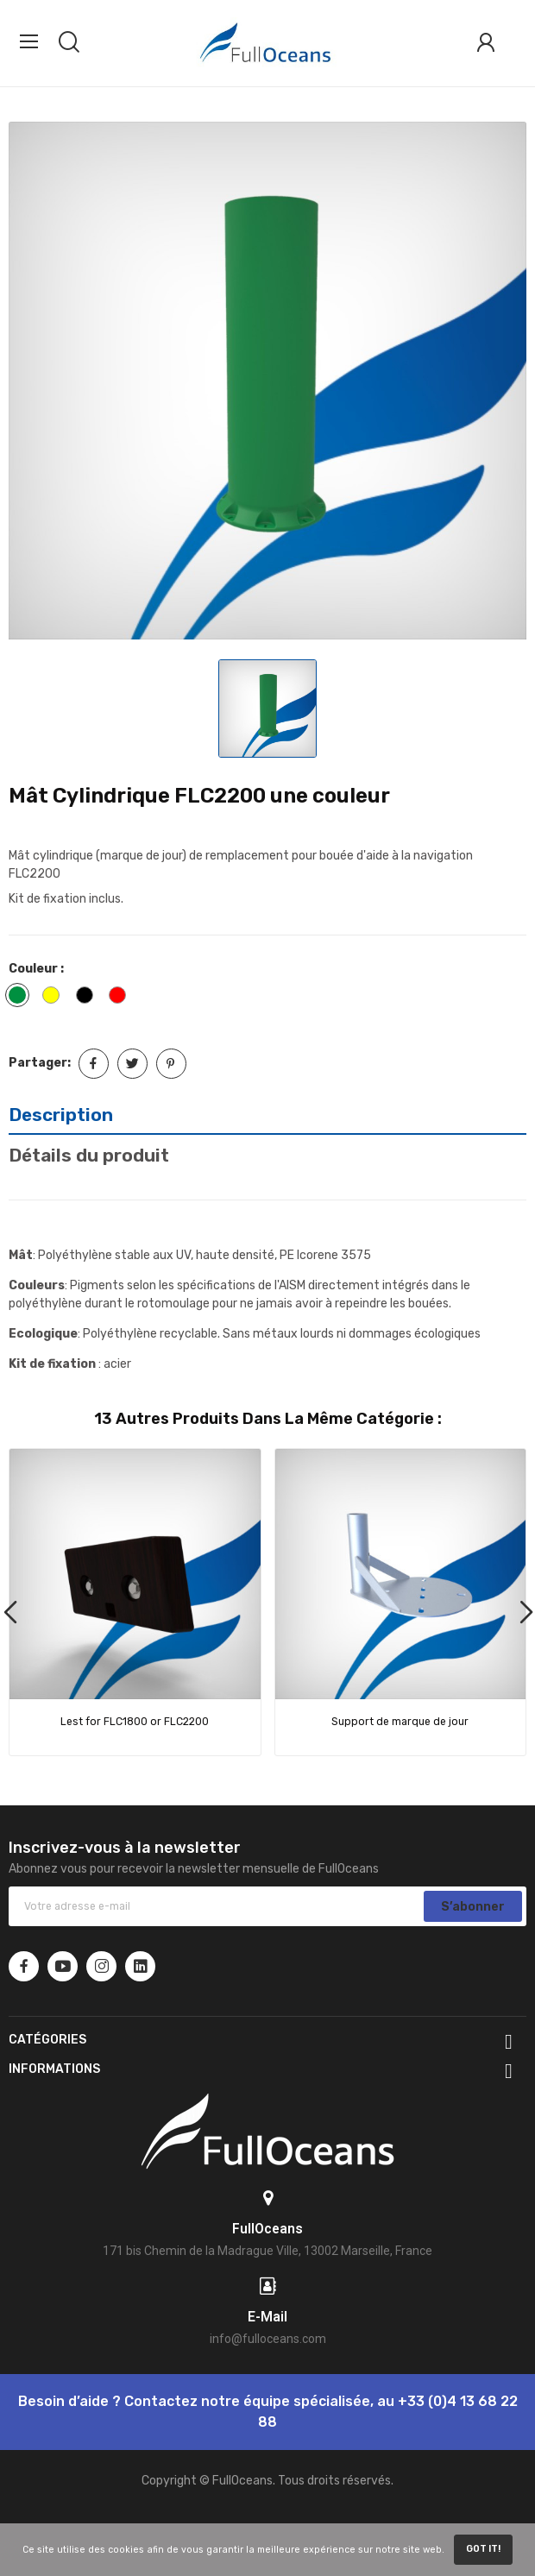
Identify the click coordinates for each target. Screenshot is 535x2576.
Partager (94, 1064)
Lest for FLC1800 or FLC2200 (134, 1722)
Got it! (483, 2548)
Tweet (132, 1064)
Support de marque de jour (400, 1722)
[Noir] (89, 997)
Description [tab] (61, 1114)
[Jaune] (55, 997)
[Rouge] (122, 997)
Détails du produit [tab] (89, 1155)
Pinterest (171, 1064)
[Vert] (22, 997)
